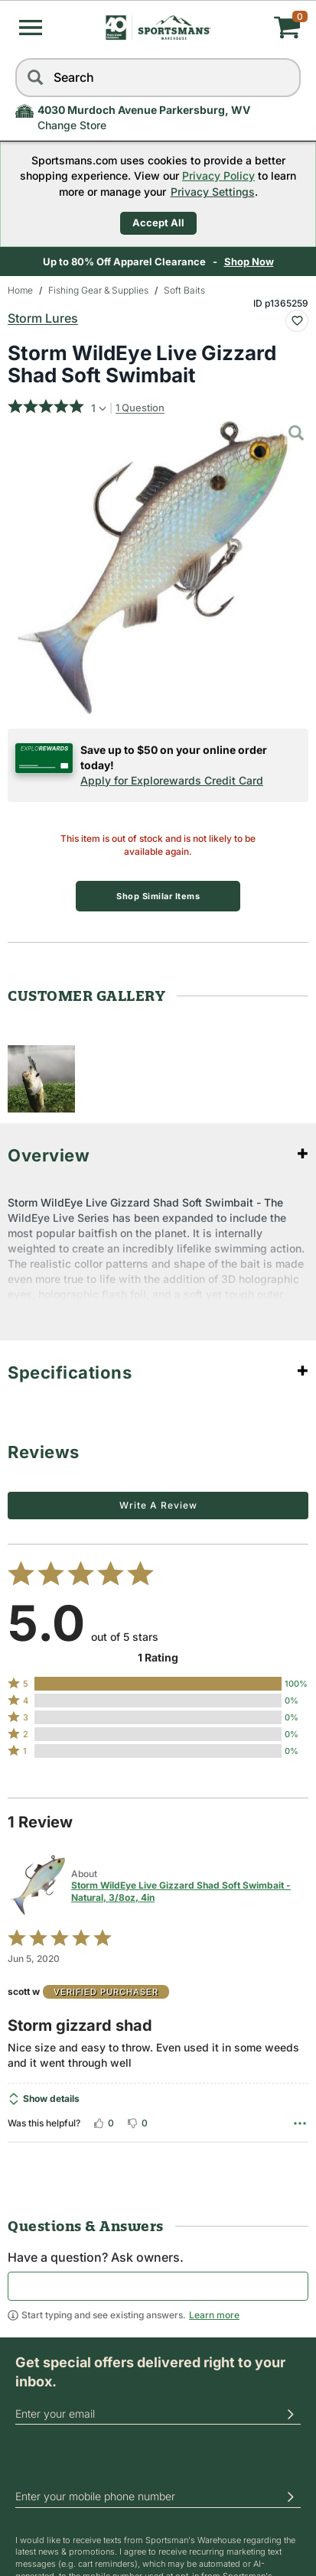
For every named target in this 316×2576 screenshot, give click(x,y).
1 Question (140, 407)
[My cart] (253, 27)
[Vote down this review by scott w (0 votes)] (137, 2123)
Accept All (158, 222)
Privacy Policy (218, 175)
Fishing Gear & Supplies (98, 290)
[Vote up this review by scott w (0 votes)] (103, 2123)
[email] (158, 2414)
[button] (30, 27)
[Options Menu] (300, 2123)
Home (20, 290)
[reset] (285, 77)
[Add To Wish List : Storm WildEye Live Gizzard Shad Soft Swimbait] (296, 321)
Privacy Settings (213, 191)
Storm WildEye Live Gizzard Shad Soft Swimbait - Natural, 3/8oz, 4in (181, 1891)
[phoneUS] (158, 2497)
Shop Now (249, 261)
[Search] (34, 77)
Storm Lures (43, 318)
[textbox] (158, 2286)
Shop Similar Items (158, 896)
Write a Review (158, 1505)
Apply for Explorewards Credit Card (171, 780)
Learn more (214, 2315)
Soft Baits (184, 290)
